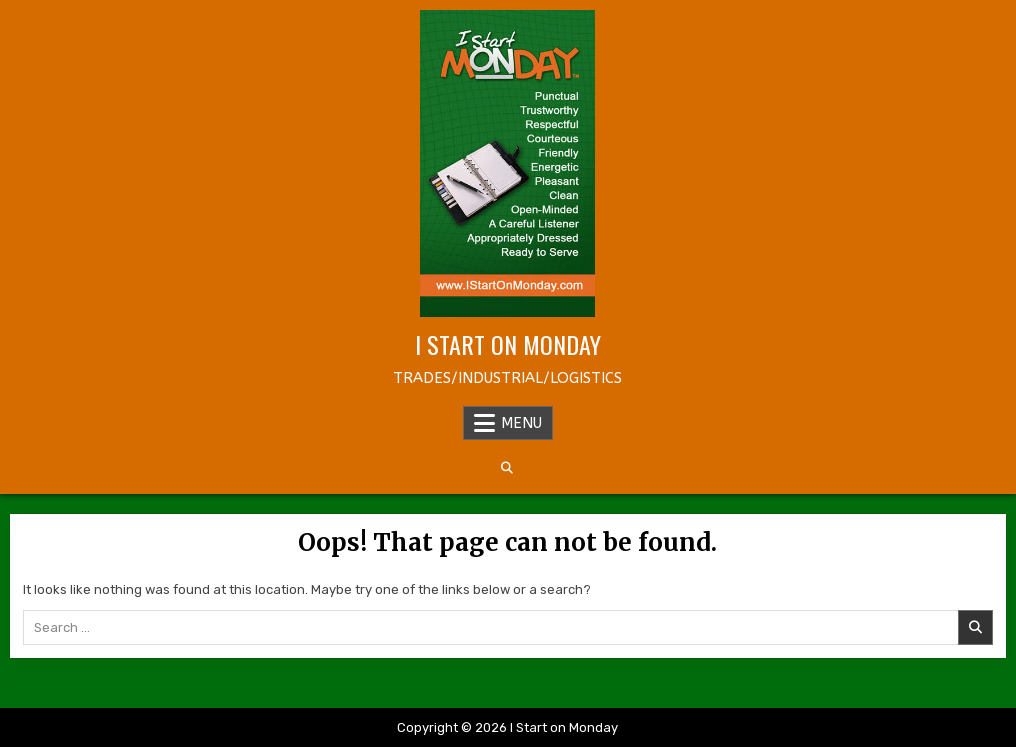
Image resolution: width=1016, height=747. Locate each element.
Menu (521, 423)
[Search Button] (507, 468)
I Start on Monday (508, 344)
